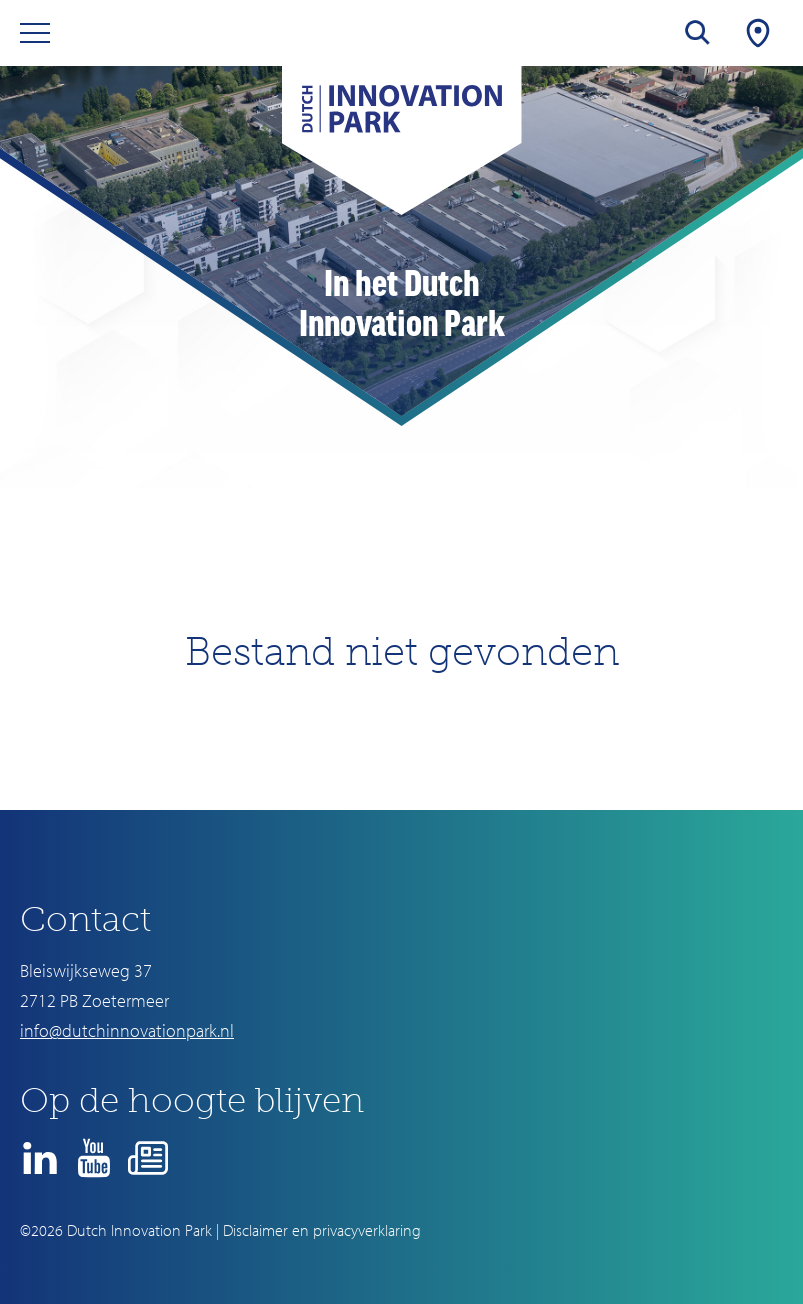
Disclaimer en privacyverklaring (322, 1230)
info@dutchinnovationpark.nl (127, 1030)
